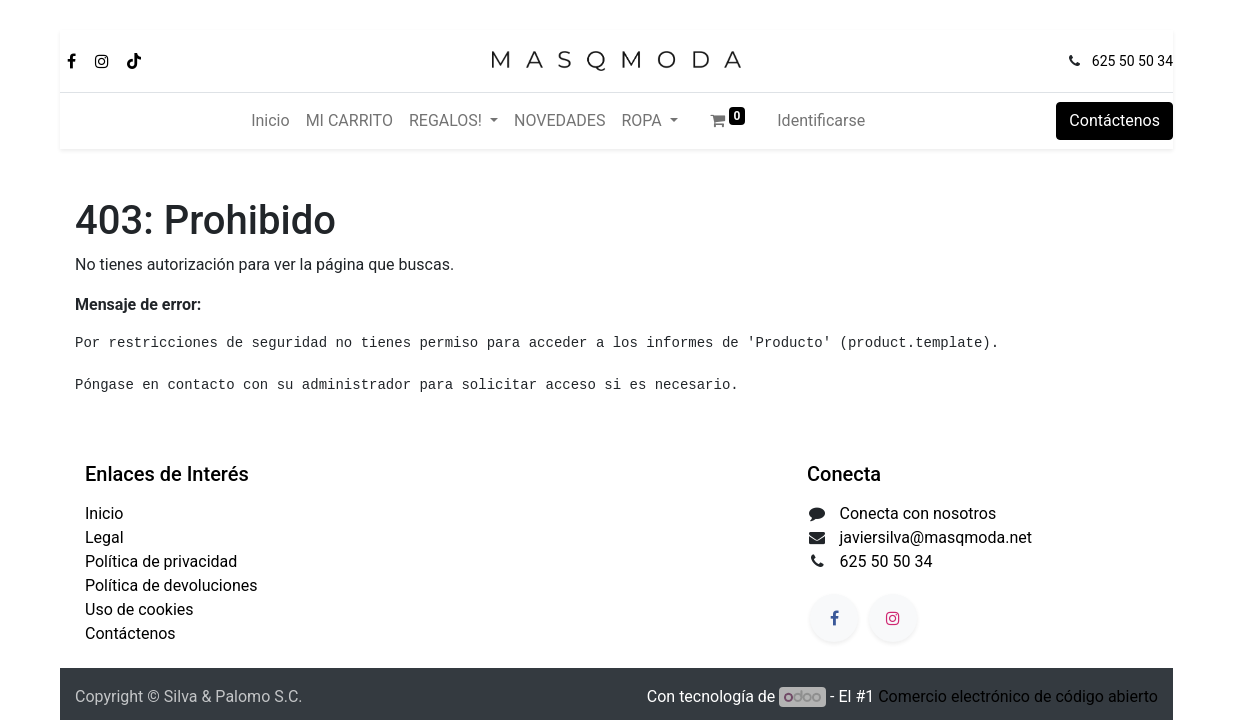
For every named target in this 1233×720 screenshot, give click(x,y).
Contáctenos (1114, 120)
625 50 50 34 (1132, 61)
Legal (104, 537)
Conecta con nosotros (918, 513)
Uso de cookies (139, 609)
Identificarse (821, 120)
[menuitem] (270, 121)
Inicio (104, 513)
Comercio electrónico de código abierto (1018, 696)
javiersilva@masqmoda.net (936, 537)
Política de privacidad (161, 561)
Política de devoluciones (171, 585)
